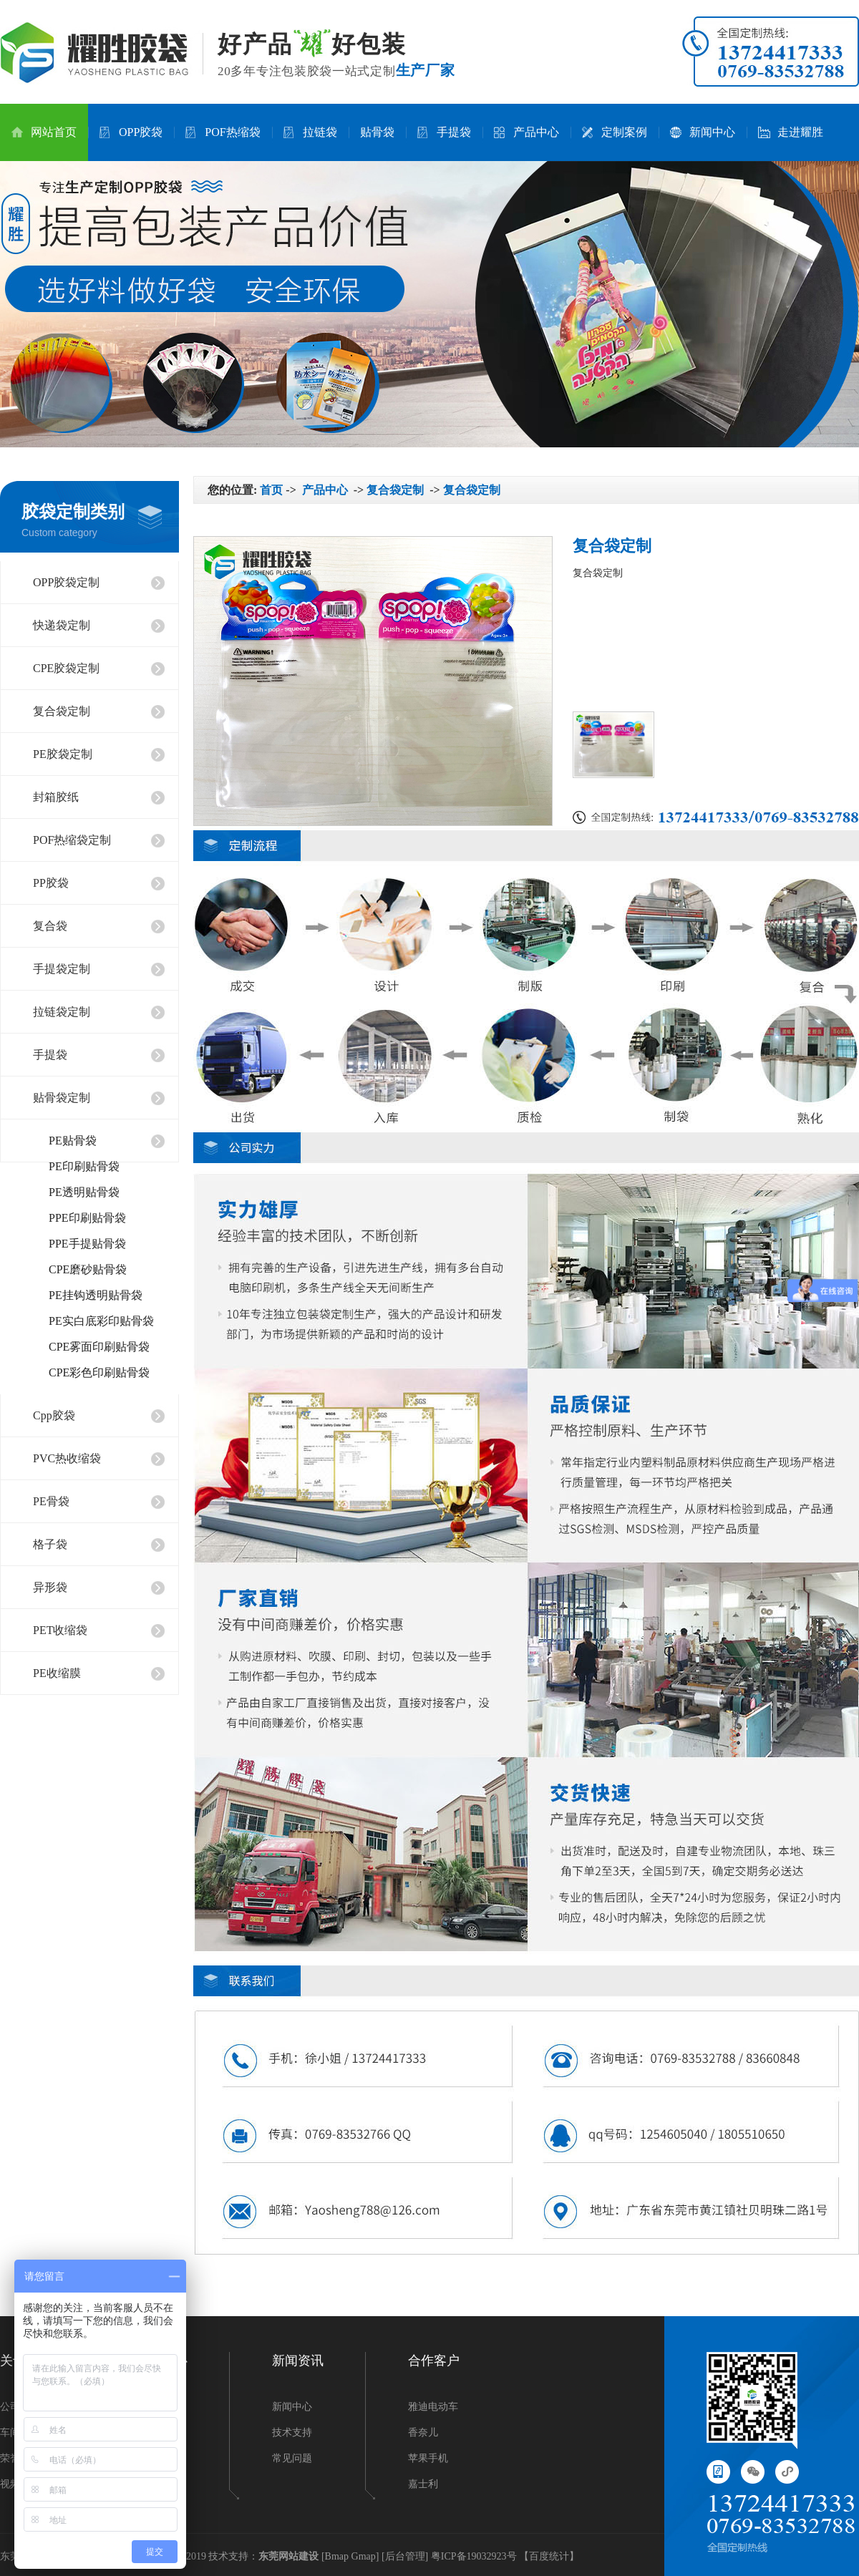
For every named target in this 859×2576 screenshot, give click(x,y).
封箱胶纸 (56, 797)
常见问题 (292, 2458)
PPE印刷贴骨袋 (87, 1218)
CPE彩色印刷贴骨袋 (99, 1372)
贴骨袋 (377, 132)
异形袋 (50, 1587)
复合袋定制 (61, 711)
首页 (271, 490)
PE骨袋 (51, 1501)
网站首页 (44, 132)
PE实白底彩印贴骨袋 (101, 1321)
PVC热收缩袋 (67, 1458)
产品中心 (526, 132)
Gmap (363, 2556)
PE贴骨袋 (73, 1140)
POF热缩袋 (222, 132)
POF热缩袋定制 (72, 840)
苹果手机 (428, 2458)
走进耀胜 (790, 132)
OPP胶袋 (131, 132)
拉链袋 (310, 132)
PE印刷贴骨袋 (84, 1166)
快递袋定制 (61, 625)
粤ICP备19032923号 (474, 2556)
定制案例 (614, 132)
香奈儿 (423, 2432)
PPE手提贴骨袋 (87, 1244)
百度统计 (549, 2556)
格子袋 (50, 1544)
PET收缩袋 (60, 1630)
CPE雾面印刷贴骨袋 (99, 1347)
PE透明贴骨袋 (84, 1192)
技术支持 (292, 2432)
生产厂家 (425, 70)
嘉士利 (423, 2484)
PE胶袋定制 (62, 754)
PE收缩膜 (57, 1673)
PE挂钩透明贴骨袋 (95, 1295)
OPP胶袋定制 (66, 582)
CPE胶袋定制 (66, 668)
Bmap (337, 2556)
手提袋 (444, 132)
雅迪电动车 (433, 2406)
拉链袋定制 (61, 1012)
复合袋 (50, 926)
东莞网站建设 (288, 2556)
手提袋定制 (61, 969)
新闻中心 (702, 132)
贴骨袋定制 (61, 1098)
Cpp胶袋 (54, 1415)
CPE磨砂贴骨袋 (88, 1269)
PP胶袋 (51, 883)
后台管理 (405, 2556)
